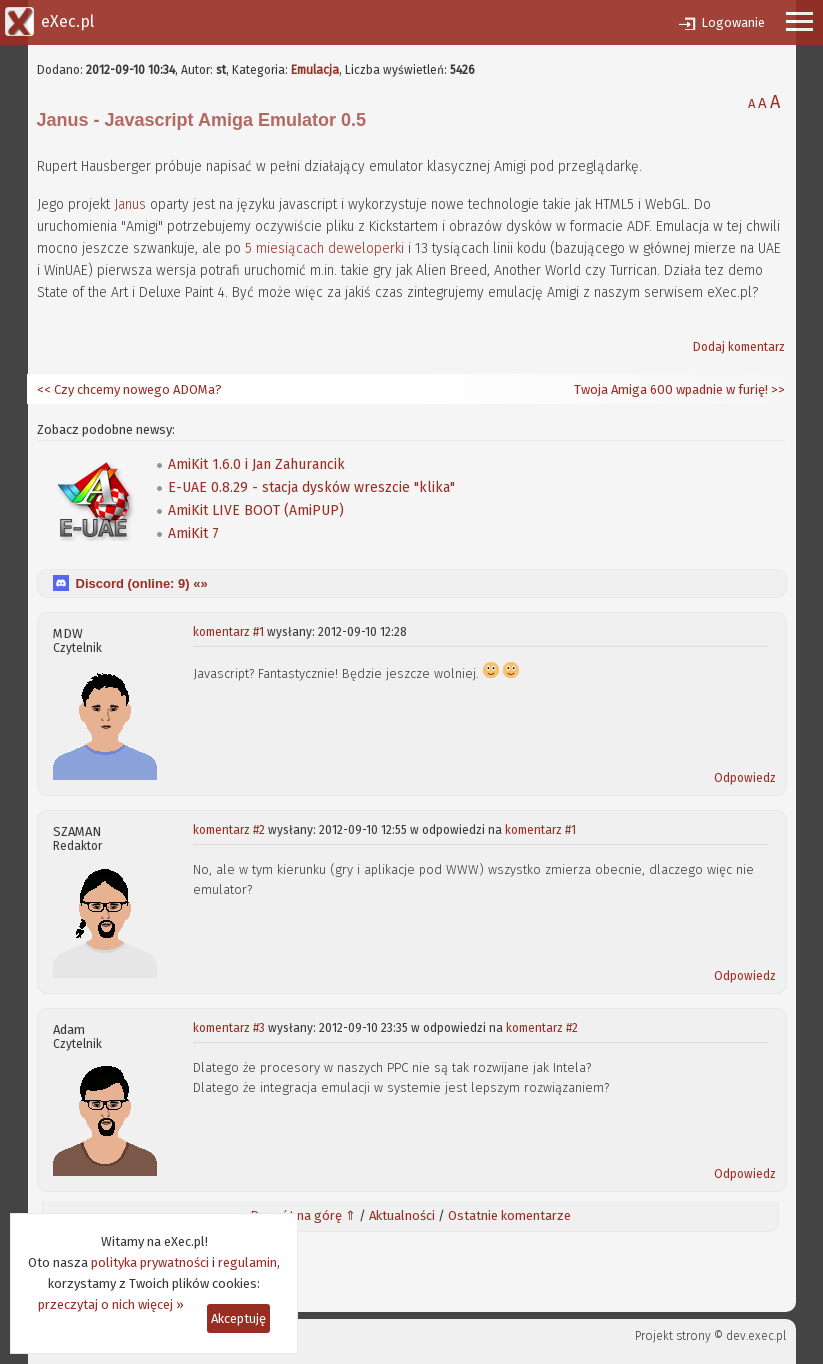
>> (776, 389)
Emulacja (315, 70)
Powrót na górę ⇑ (303, 1215)
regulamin (247, 1262)
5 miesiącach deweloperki (324, 248)
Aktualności (402, 1215)
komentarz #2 (229, 830)
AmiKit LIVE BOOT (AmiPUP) (256, 510)
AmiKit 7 (193, 533)
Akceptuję (238, 1318)
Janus (130, 204)
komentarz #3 (229, 1028)
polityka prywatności (150, 1262)
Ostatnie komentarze (509, 1215)
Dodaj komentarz (739, 347)
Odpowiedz (745, 778)
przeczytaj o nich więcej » (111, 1304)
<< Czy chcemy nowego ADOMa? (129, 389)
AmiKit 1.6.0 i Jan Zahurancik (256, 464)
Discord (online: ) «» (142, 583)
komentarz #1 (228, 632)
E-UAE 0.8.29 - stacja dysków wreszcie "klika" (311, 487)
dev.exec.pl (756, 1336)
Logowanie (733, 22)
